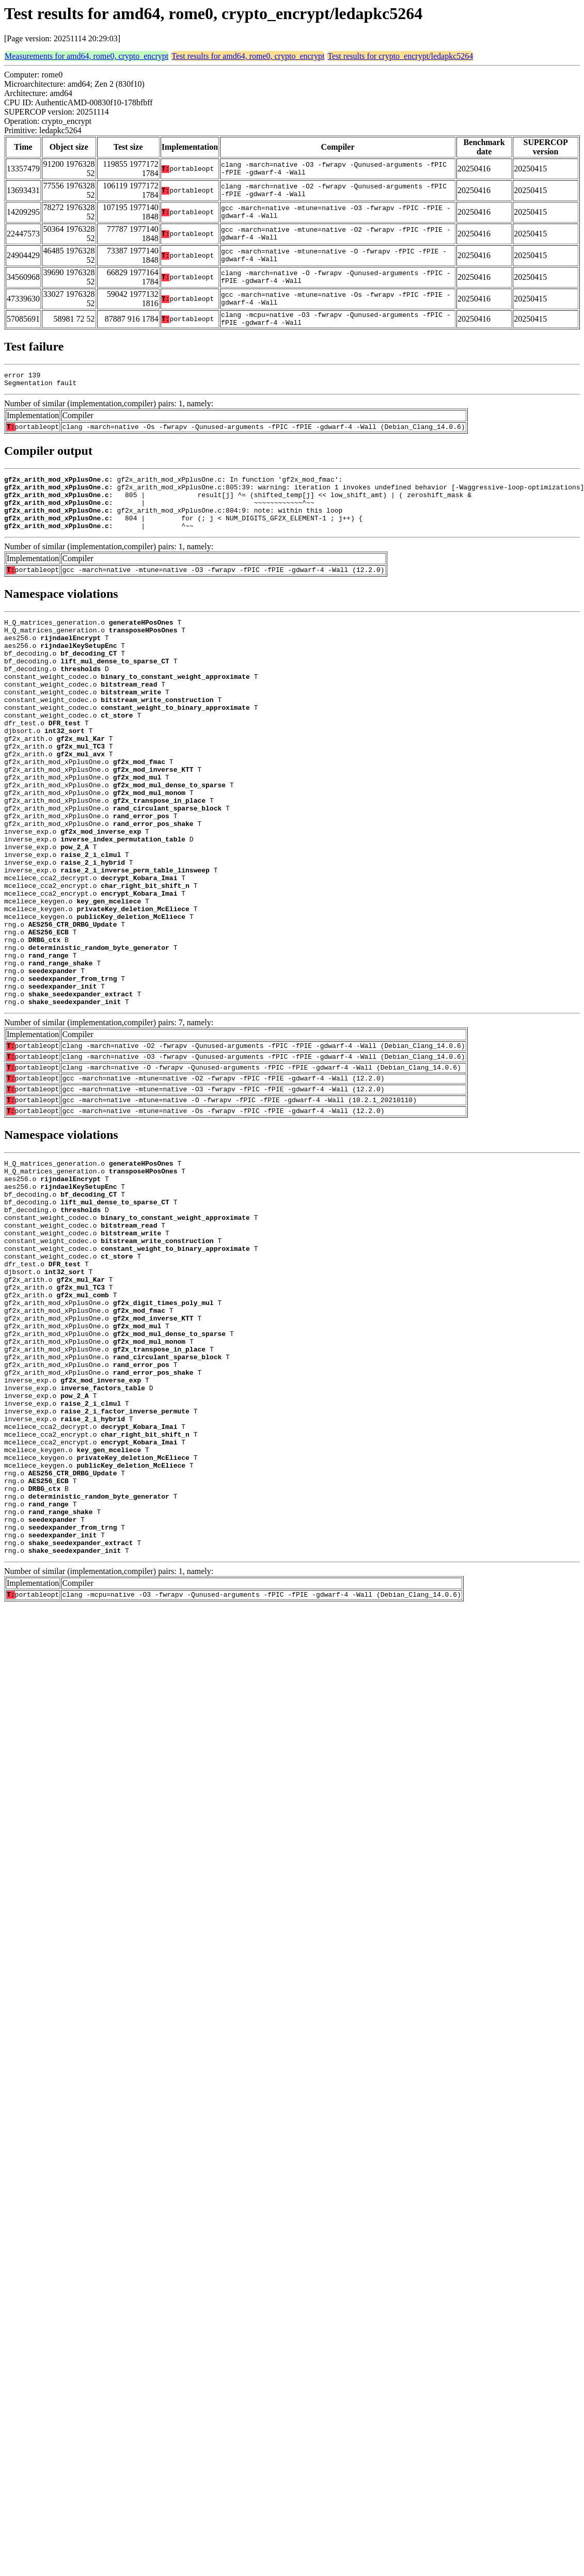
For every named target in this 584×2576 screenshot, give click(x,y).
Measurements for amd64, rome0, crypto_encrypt (86, 56)
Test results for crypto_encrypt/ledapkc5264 (400, 56)
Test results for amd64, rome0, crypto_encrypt (247, 56)
